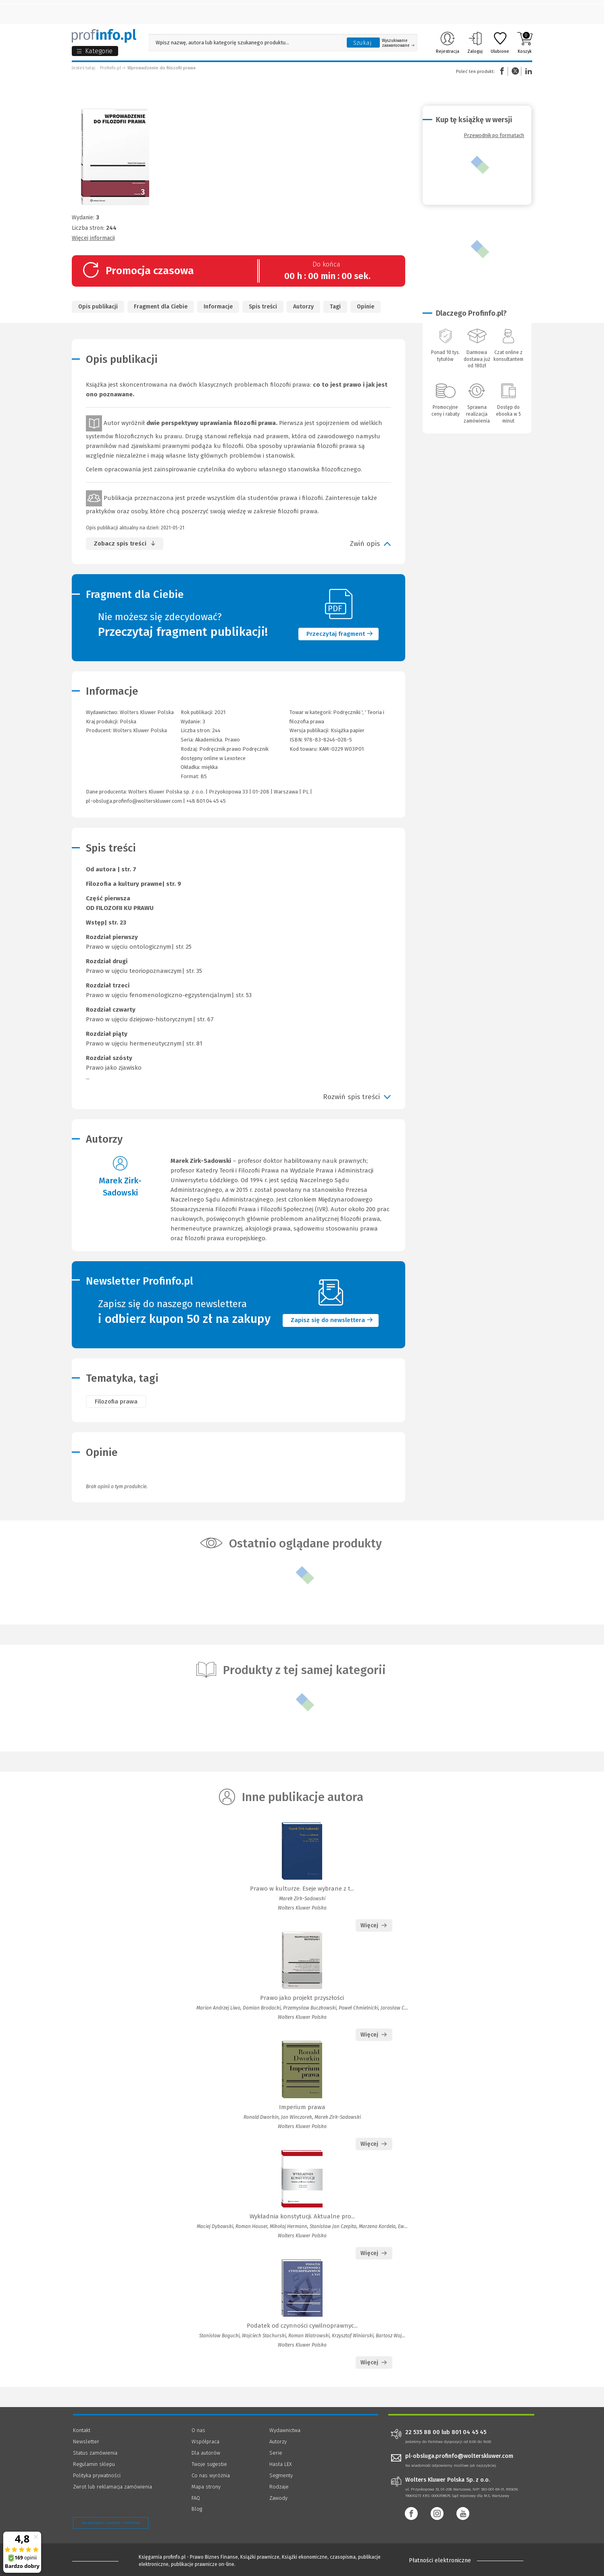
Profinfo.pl (110, 68)
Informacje (218, 306)
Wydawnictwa (284, 2430)
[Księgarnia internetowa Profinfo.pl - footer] (95, 2560)
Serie (275, 2453)
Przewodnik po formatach (494, 135)
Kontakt (81, 2430)
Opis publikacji (98, 306)
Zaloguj (475, 43)
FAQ (196, 2498)
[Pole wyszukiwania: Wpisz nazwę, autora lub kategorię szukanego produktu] (245, 42)
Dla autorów (206, 2453)
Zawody (278, 2498)
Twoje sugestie (209, 2464)
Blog (197, 2509)
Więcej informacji (93, 238)
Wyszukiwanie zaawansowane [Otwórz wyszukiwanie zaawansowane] (398, 43)
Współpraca (205, 2442)
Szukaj (362, 42)
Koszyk (524, 43)
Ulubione (500, 43)
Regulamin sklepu (94, 2464)
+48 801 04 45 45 (206, 801)
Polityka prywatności (97, 2475)
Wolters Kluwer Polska (140, 730)
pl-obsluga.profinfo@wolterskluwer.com (134, 801)
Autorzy (303, 306)
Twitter (515, 71)
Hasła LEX (280, 2464)
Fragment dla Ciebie (160, 306)
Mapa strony (206, 2487)
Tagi (335, 306)
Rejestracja (447, 43)
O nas (198, 2430)
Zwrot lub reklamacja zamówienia (112, 2487)
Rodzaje (279, 2487)
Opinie (365, 306)
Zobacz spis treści (120, 543)
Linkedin (527, 71)
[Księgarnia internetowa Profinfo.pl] (104, 36)
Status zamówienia (95, 2453)
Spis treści (263, 306)
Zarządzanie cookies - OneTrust (110, 2522)
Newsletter (86, 2442)
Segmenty (281, 2475)
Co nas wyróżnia (211, 2475)
